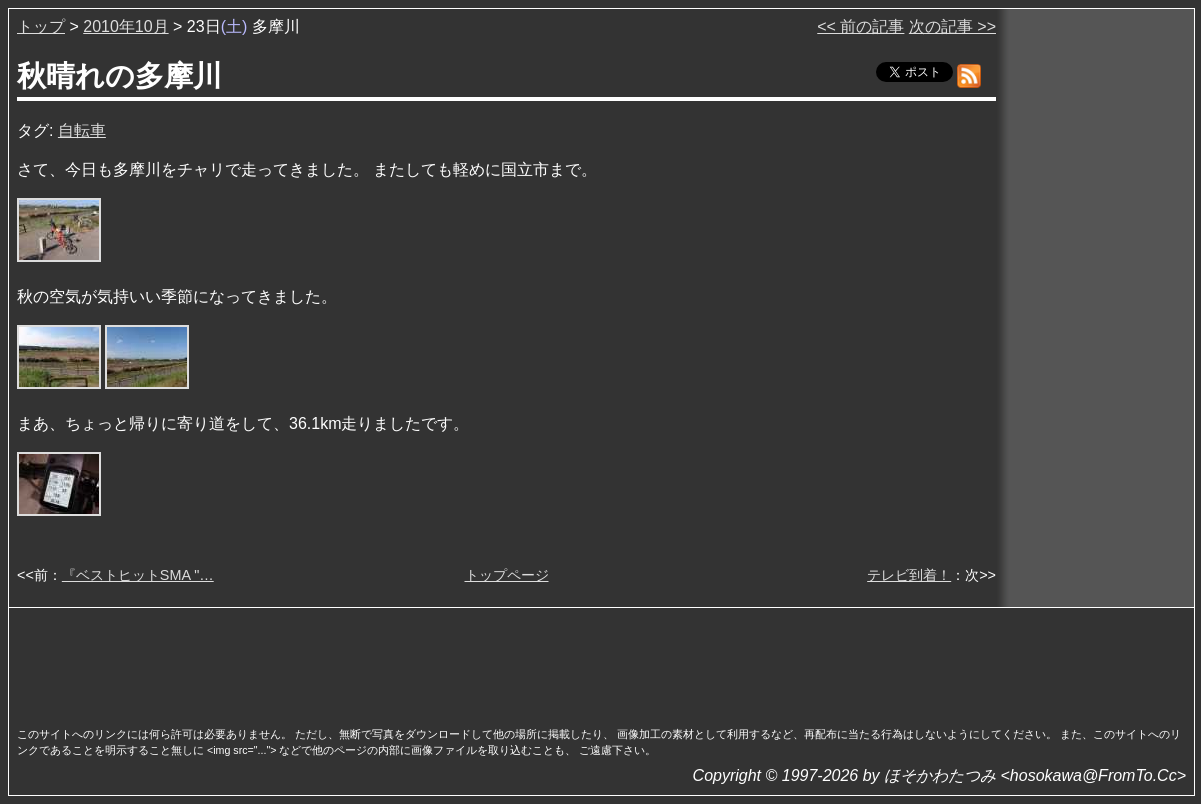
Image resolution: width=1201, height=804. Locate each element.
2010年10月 (125, 26)
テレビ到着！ (909, 575)
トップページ (507, 575)
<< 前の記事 (860, 26)
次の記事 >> (952, 26)
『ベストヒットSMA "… (138, 575)
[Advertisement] (602, 661)
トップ (41, 26)
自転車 (82, 130)
